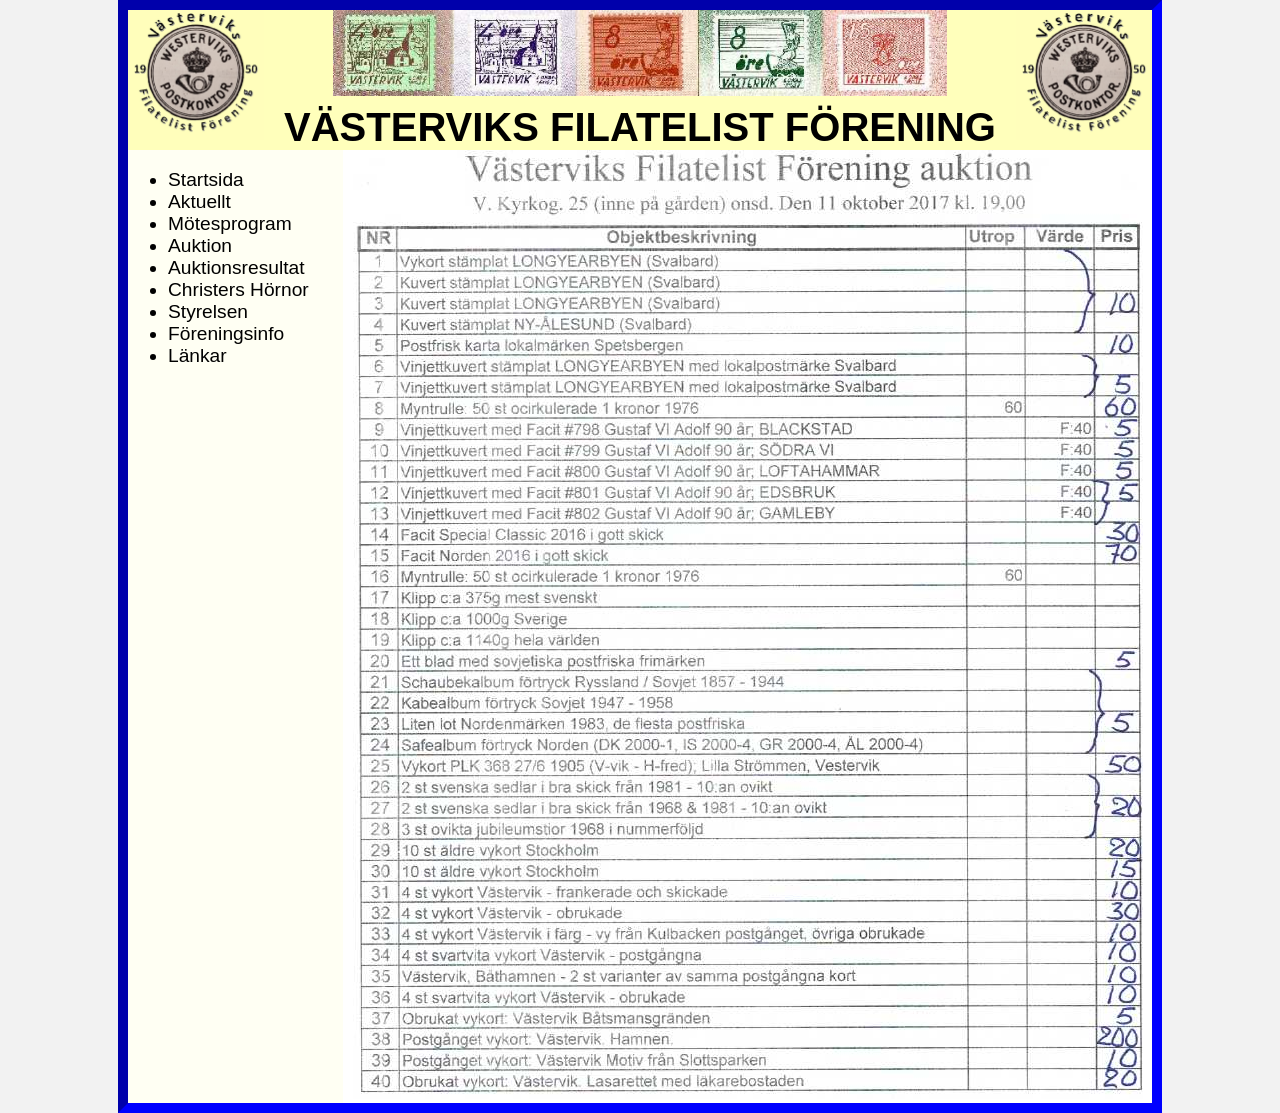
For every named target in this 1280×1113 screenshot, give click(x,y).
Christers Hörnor (238, 289)
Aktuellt (199, 201)
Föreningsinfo (226, 333)
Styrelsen (208, 311)
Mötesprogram (230, 223)
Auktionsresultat (236, 267)
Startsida (206, 179)
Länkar (197, 355)
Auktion (200, 245)
